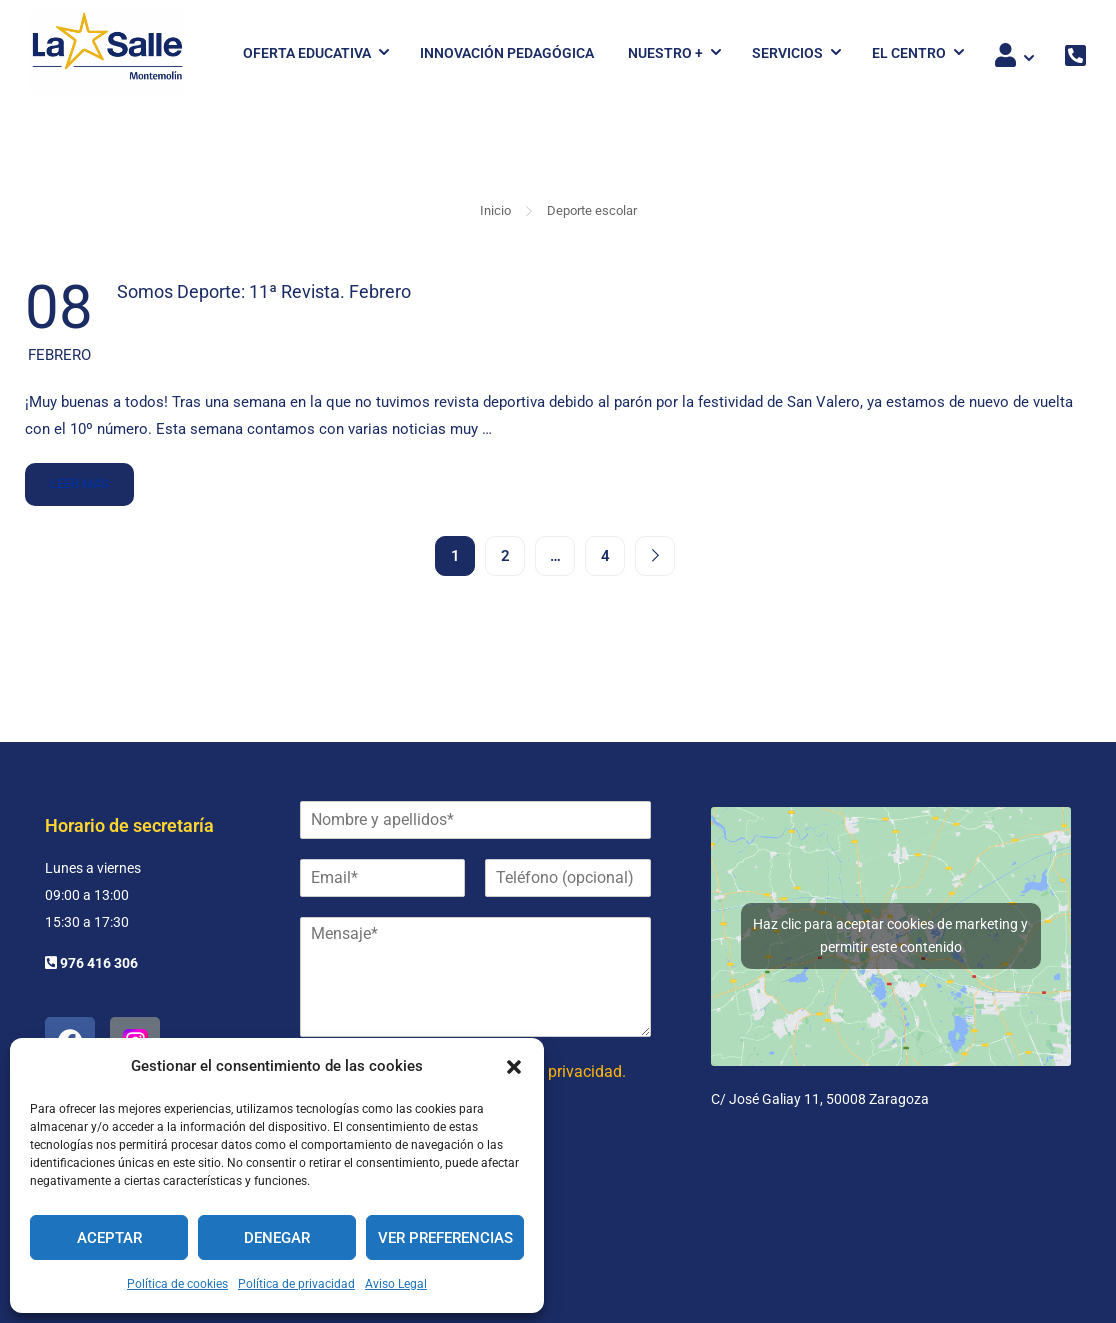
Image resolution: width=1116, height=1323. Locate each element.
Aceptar (109, 1238)
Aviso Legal (396, 1284)
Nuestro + (665, 53)
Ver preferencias (445, 1238)
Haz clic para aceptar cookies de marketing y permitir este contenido (890, 935)
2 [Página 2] (505, 556)
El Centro (909, 53)
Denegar (277, 1238)
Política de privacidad (296, 1284)
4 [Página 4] (605, 556)
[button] (514, 1067)
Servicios (787, 53)
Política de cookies (177, 1284)
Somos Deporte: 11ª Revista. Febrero (264, 291)
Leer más (79, 477)
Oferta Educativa (307, 53)
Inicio (495, 210)
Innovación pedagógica (507, 53)
